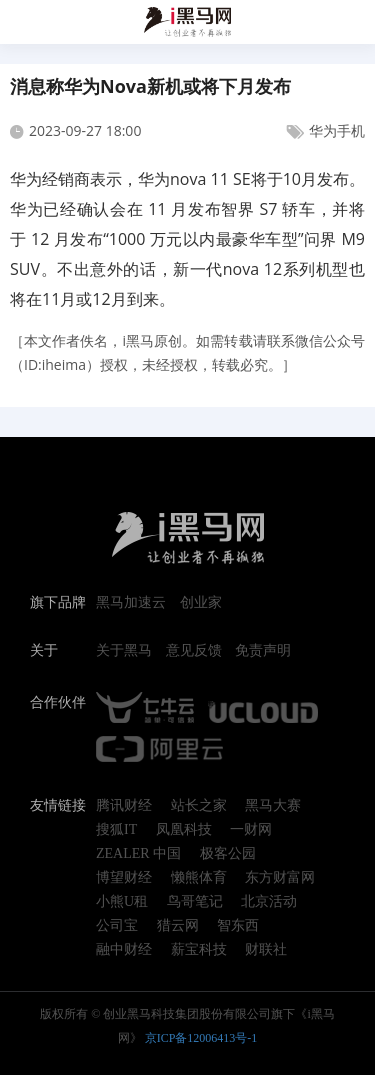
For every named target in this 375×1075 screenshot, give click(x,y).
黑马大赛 (273, 806)
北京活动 (269, 902)
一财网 (251, 830)
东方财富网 (280, 878)
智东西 (238, 926)
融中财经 (124, 950)
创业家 (201, 603)
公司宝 (117, 926)
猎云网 (178, 926)
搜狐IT (116, 830)
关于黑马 (124, 651)
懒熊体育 (199, 878)
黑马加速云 (131, 603)
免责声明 (263, 651)
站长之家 (199, 806)
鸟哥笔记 (195, 902)
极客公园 (228, 854)
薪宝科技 (199, 950)
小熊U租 (122, 902)
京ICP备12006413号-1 (201, 1038)
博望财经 (124, 878)
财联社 (266, 950)
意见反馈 (194, 651)
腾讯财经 (124, 806)
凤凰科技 (184, 830)
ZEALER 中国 (138, 854)
